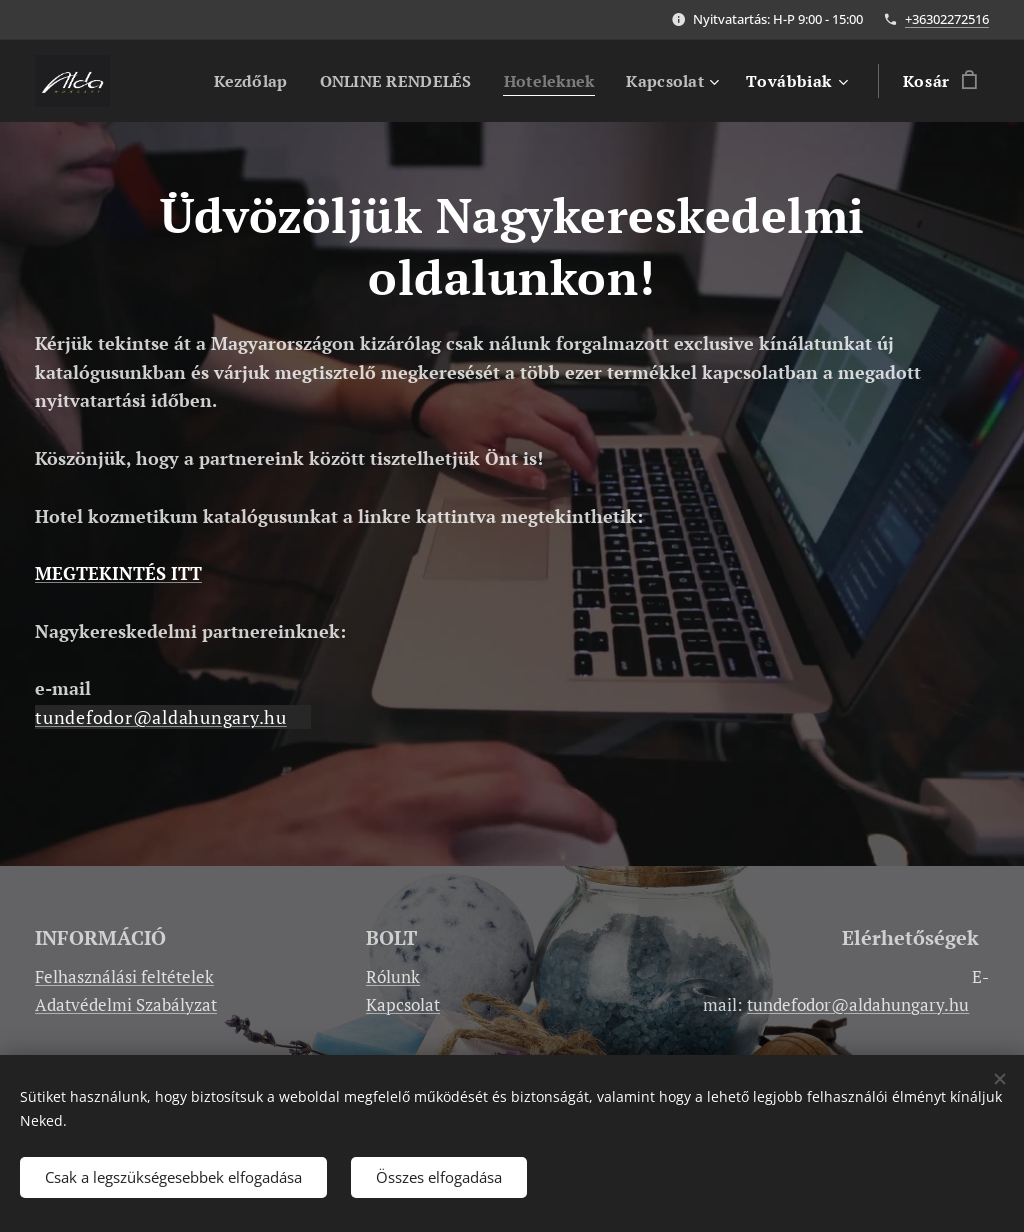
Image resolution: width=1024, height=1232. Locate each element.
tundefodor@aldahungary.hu (161, 717)
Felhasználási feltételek (124, 976)
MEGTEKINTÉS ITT (118, 573)
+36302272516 (947, 19)
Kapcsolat (403, 1004)
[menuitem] (236, 81)
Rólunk (393, 976)
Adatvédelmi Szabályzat (126, 1004)
